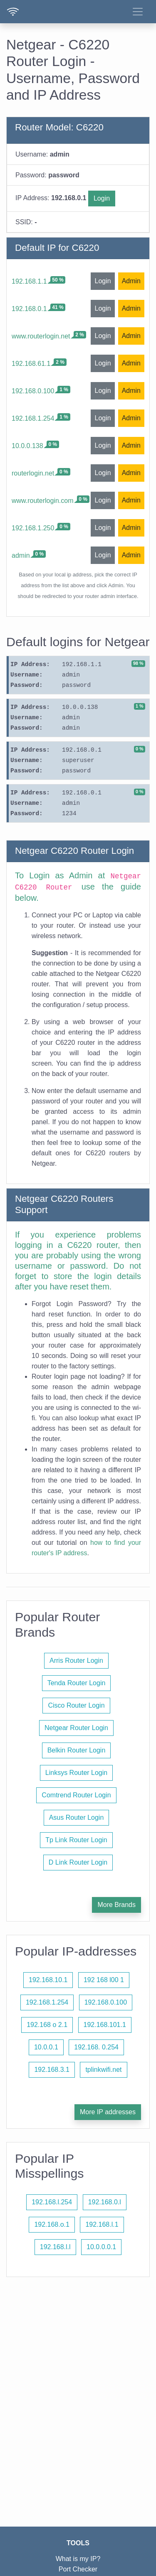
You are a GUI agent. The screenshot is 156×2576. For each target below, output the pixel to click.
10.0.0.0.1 (101, 2246)
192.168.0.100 (33, 391)
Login (102, 198)
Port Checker (78, 2569)
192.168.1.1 (29, 281)
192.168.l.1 (101, 2224)
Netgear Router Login (76, 1727)
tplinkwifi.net (103, 2069)
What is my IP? (78, 2558)
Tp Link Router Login (76, 1839)
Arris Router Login (76, 1660)
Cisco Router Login (76, 1705)
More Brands (116, 1904)
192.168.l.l (55, 2246)
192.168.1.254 (33, 418)
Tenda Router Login (76, 1682)
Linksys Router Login (76, 1772)
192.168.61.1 (31, 363)
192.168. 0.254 (96, 2047)
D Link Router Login (78, 1862)
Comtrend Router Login (76, 1795)
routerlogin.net (33, 473)
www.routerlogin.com (43, 500)
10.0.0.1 (46, 2047)
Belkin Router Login (76, 1750)
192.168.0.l (104, 2202)
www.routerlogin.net (41, 336)
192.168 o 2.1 (47, 2024)
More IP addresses (108, 2111)
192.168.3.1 (51, 2069)
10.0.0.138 (27, 445)
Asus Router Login (76, 1817)
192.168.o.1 (51, 2224)
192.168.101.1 (105, 2024)
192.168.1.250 (33, 528)
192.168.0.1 (29, 308)
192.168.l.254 (52, 2202)
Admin (131, 280)
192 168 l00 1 (104, 1979)
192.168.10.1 (48, 1979)
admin (21, 555)
